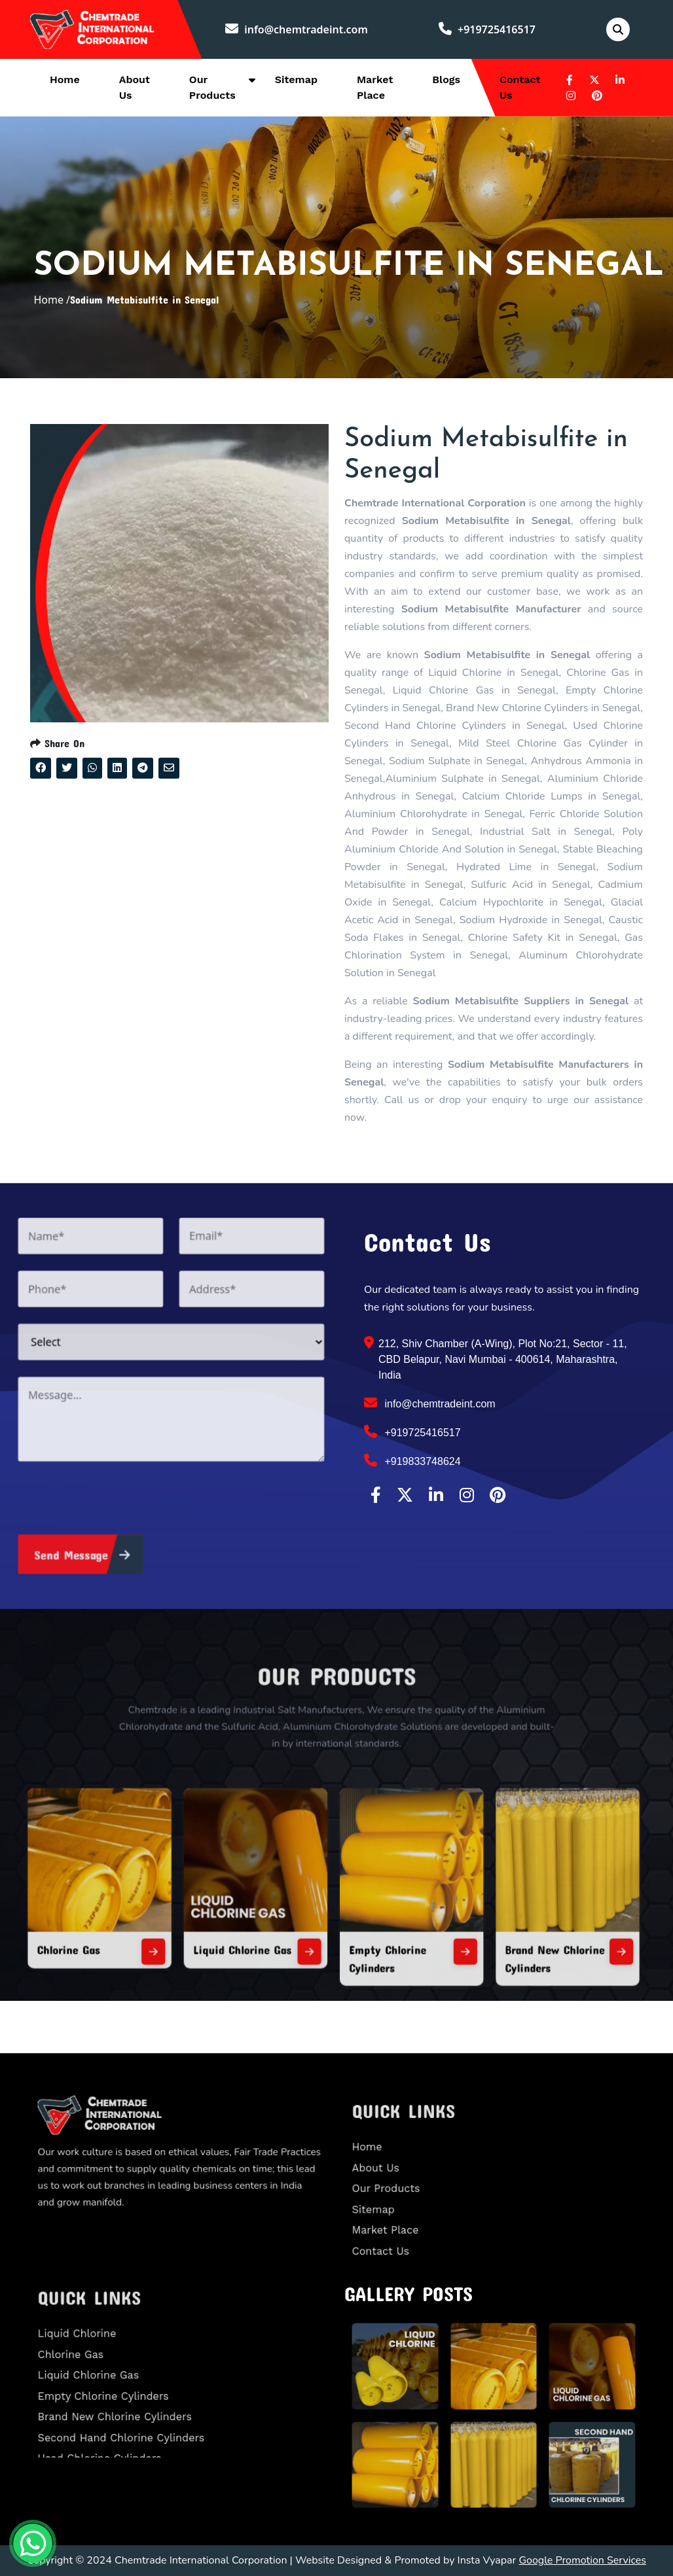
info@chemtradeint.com (296, 29)
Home (65, 79)
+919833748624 (412, 1460)
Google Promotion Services (582, 2560)
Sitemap (296, 79)
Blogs (446, 79)
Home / (51, 299)
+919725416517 (487, 29)
